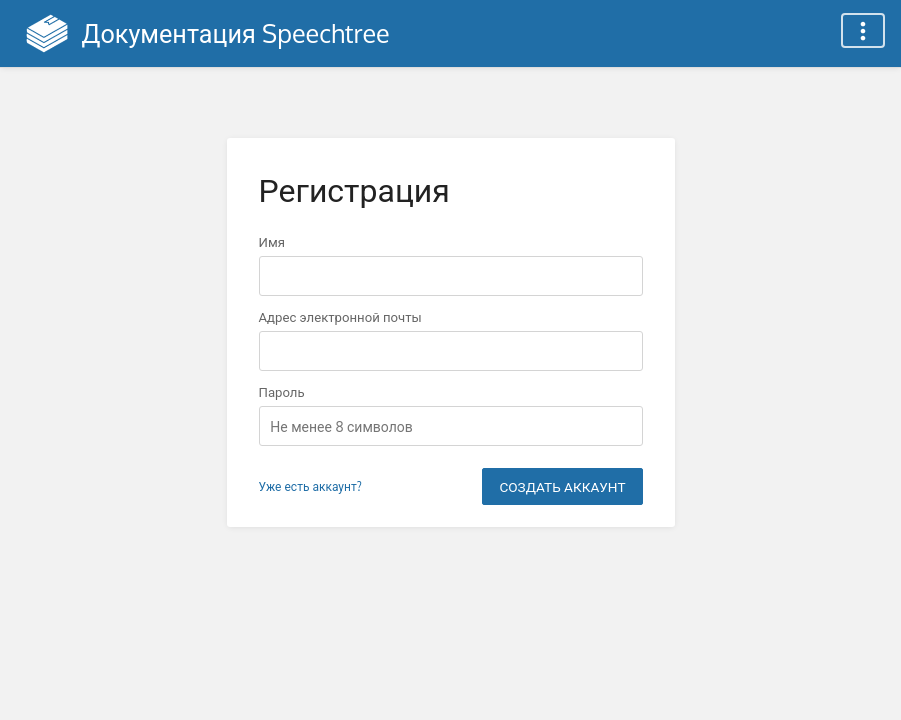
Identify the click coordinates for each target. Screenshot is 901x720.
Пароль (282, 391)
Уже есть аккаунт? (310, 486)
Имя (272, 241)
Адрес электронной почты (340, 316)
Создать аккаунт (562, 486)
